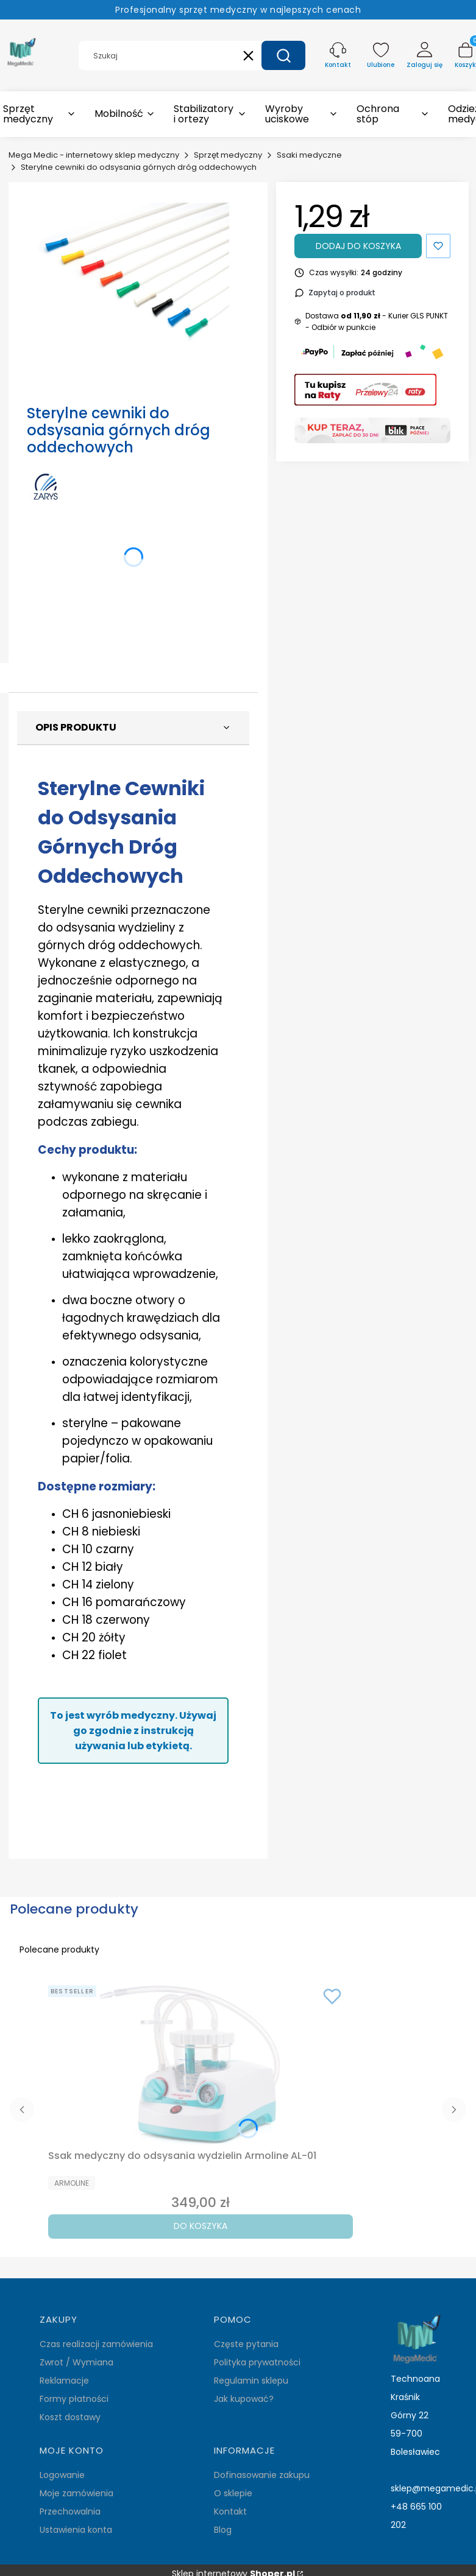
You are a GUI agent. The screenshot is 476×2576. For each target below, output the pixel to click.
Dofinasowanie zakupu (262, 2475)
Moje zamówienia (76, 2493)
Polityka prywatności (257, 2362)
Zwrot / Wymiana (76, 2362)
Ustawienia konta (76, 2530)
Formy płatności (74, 2399)
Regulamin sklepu (251, 2380)
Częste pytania (246, 2344)
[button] (283, 55)
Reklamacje (64, 2380)
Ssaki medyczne (309, 155)
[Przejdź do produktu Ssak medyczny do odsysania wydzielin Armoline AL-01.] (200, 2063)
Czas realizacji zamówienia (96, 2344)
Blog (223, 2530)
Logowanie (62, 2475)
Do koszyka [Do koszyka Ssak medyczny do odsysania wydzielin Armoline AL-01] (200, 2226)
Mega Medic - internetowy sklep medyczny (94, 155)
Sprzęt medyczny (228, 155)
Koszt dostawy (70, 2417)
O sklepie (233, 2493)
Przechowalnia (70, 2511)
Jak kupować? (244, 2399)
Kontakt (230, 2511)
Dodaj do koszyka (358, 246)
